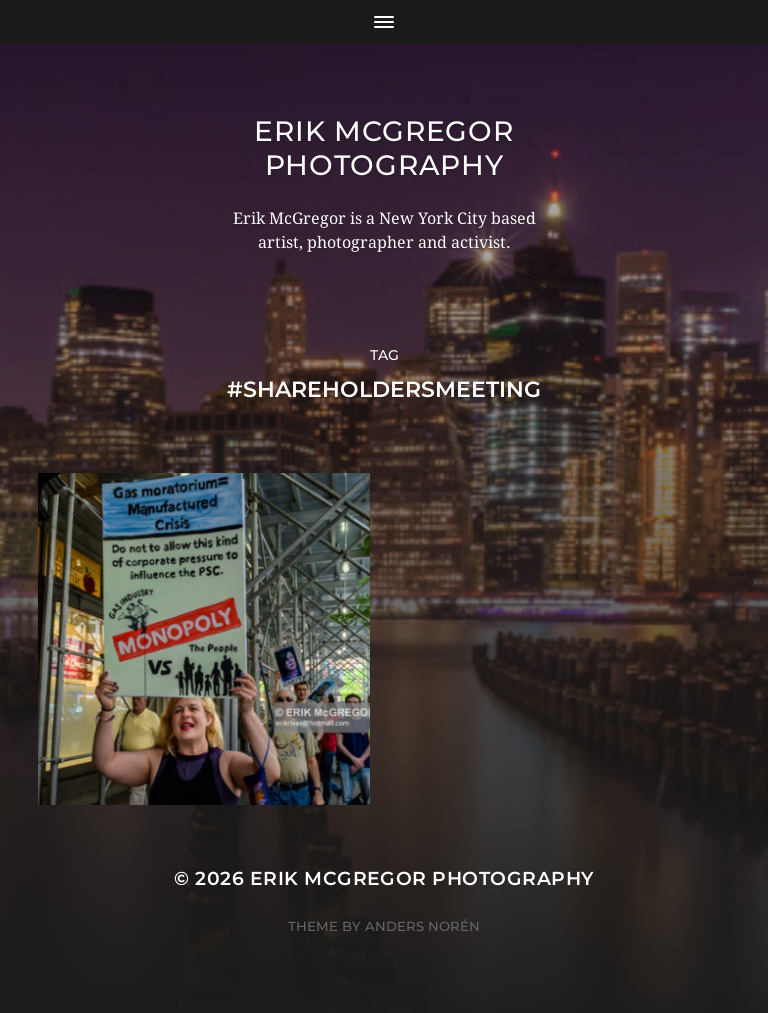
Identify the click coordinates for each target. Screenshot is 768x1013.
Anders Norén (422, 926)
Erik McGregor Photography (383, 148)
